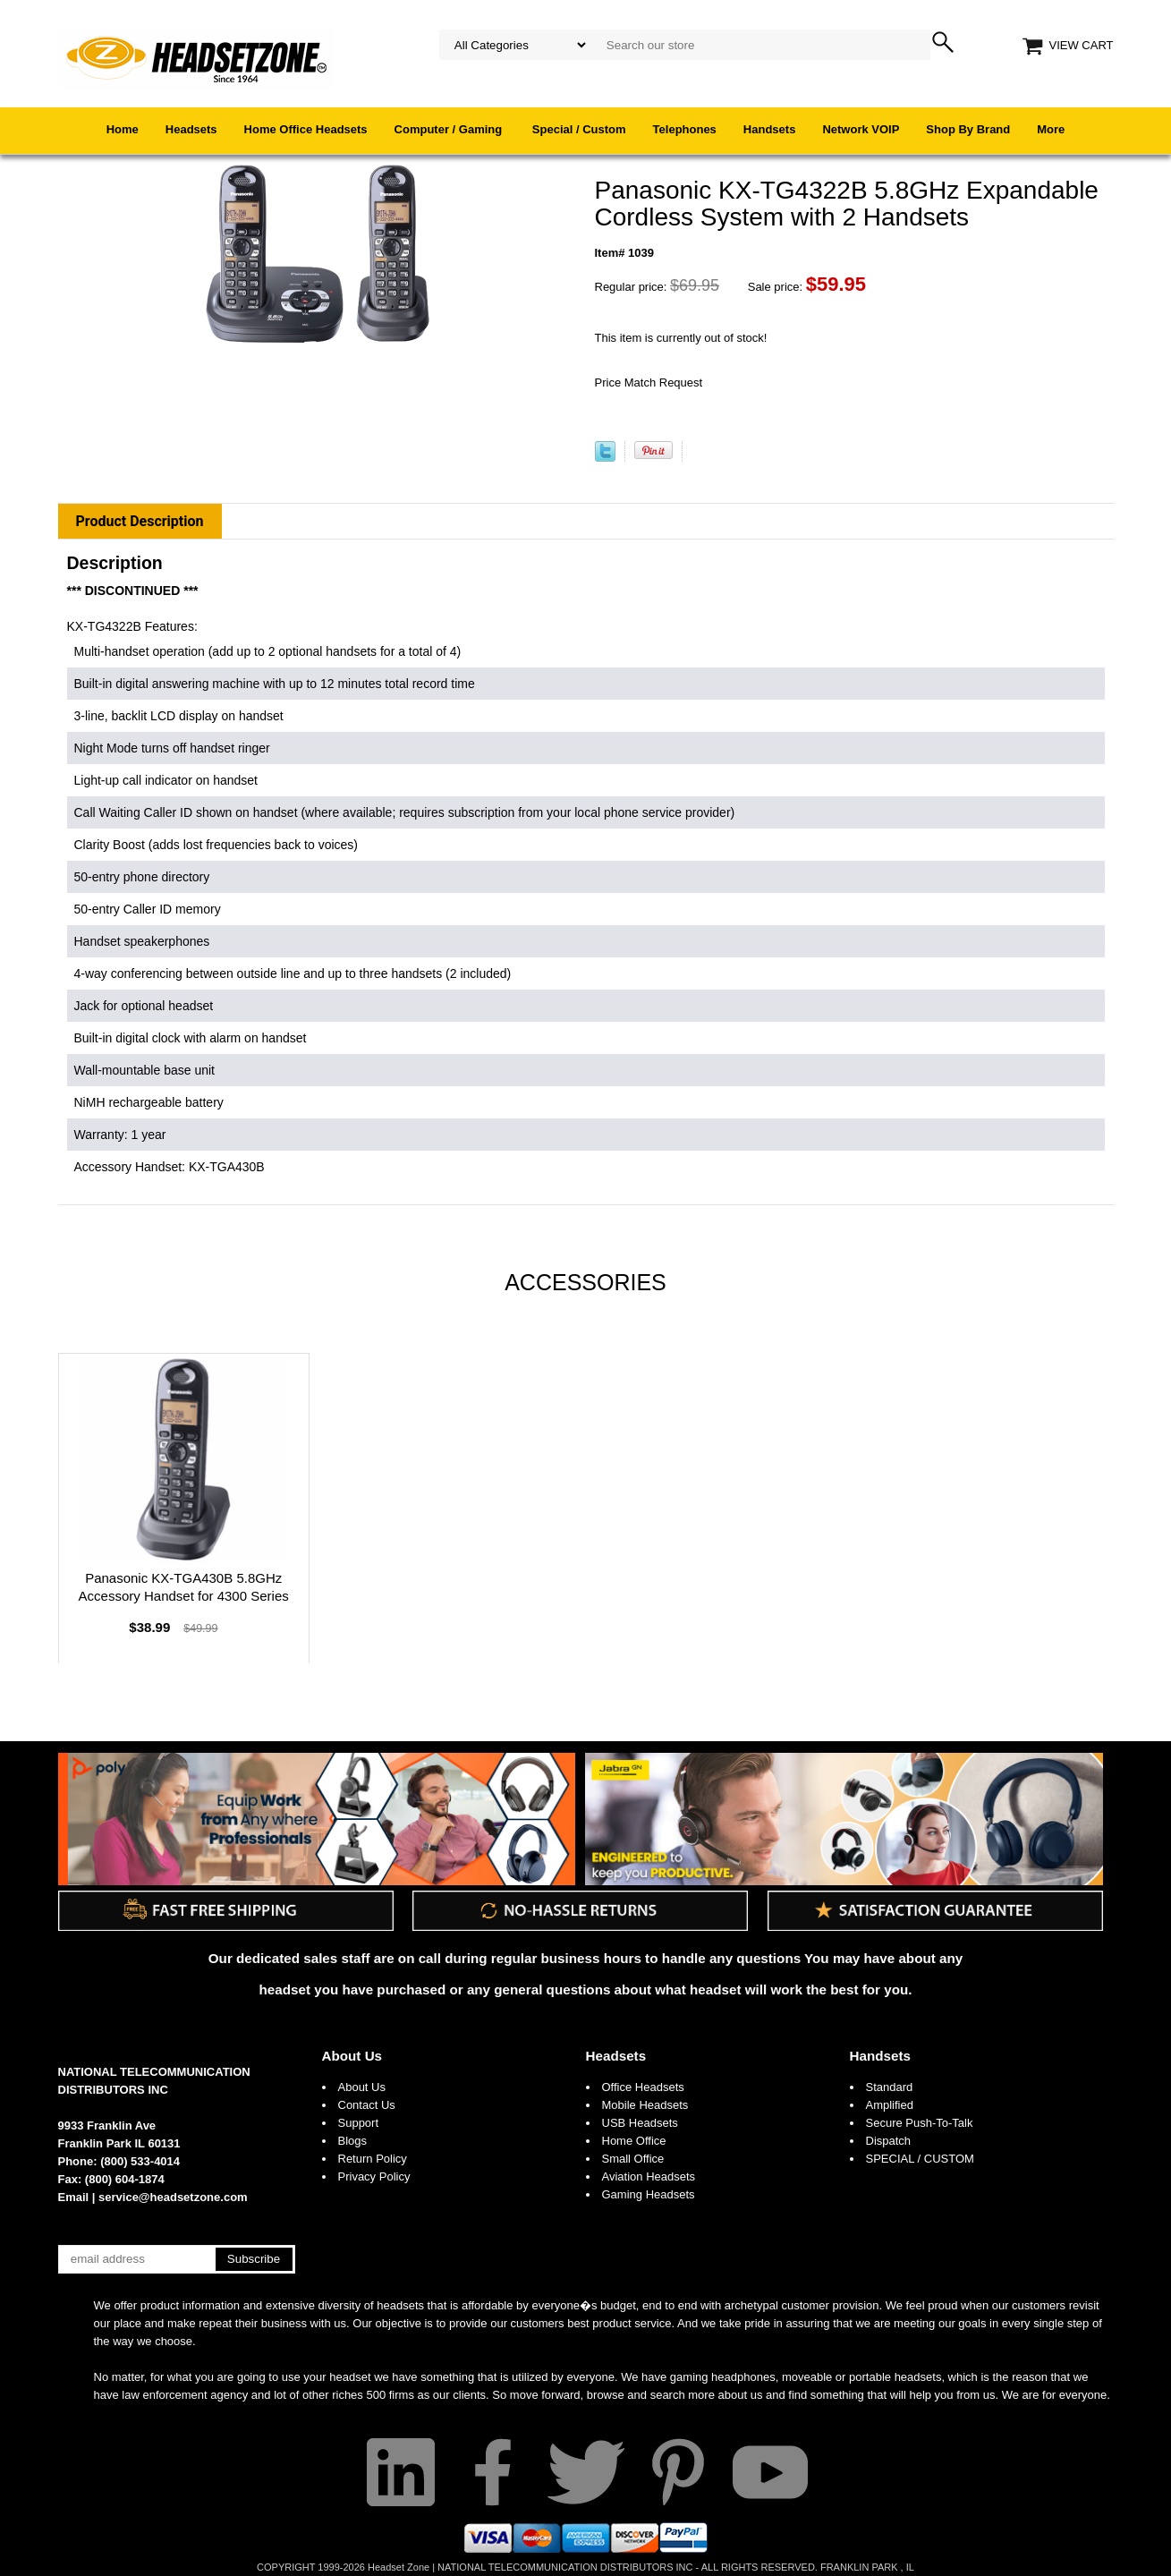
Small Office (633, 2158)
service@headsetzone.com (173, 2197)
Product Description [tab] (140, 521)
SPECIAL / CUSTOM (920, 2158)
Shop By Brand (968, 129)
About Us (352, 2055)
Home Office (634, 2140)
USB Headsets (640, 2123)
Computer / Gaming (450, 129)
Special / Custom (579, 129)
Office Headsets (643, 2087)
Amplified (889, 2105)
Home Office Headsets (306, 129)
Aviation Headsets (649, 2176)
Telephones (685, 129)
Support (358, 2123)
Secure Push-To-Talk (919, 2123)
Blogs (353, 2140)
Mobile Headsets (645, 2105)
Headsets (191, 129)
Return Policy (372, 2158)
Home (122, 129)
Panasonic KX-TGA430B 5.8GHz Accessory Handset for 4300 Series (184, 1586)
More (1051, 129)
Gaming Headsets (648, 2194)
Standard (889, 2087)
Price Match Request (649, 382)
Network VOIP (860, 129)
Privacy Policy (374, 2176)
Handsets (769, 129)
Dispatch (889, 2140)
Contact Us (366, 2105)
